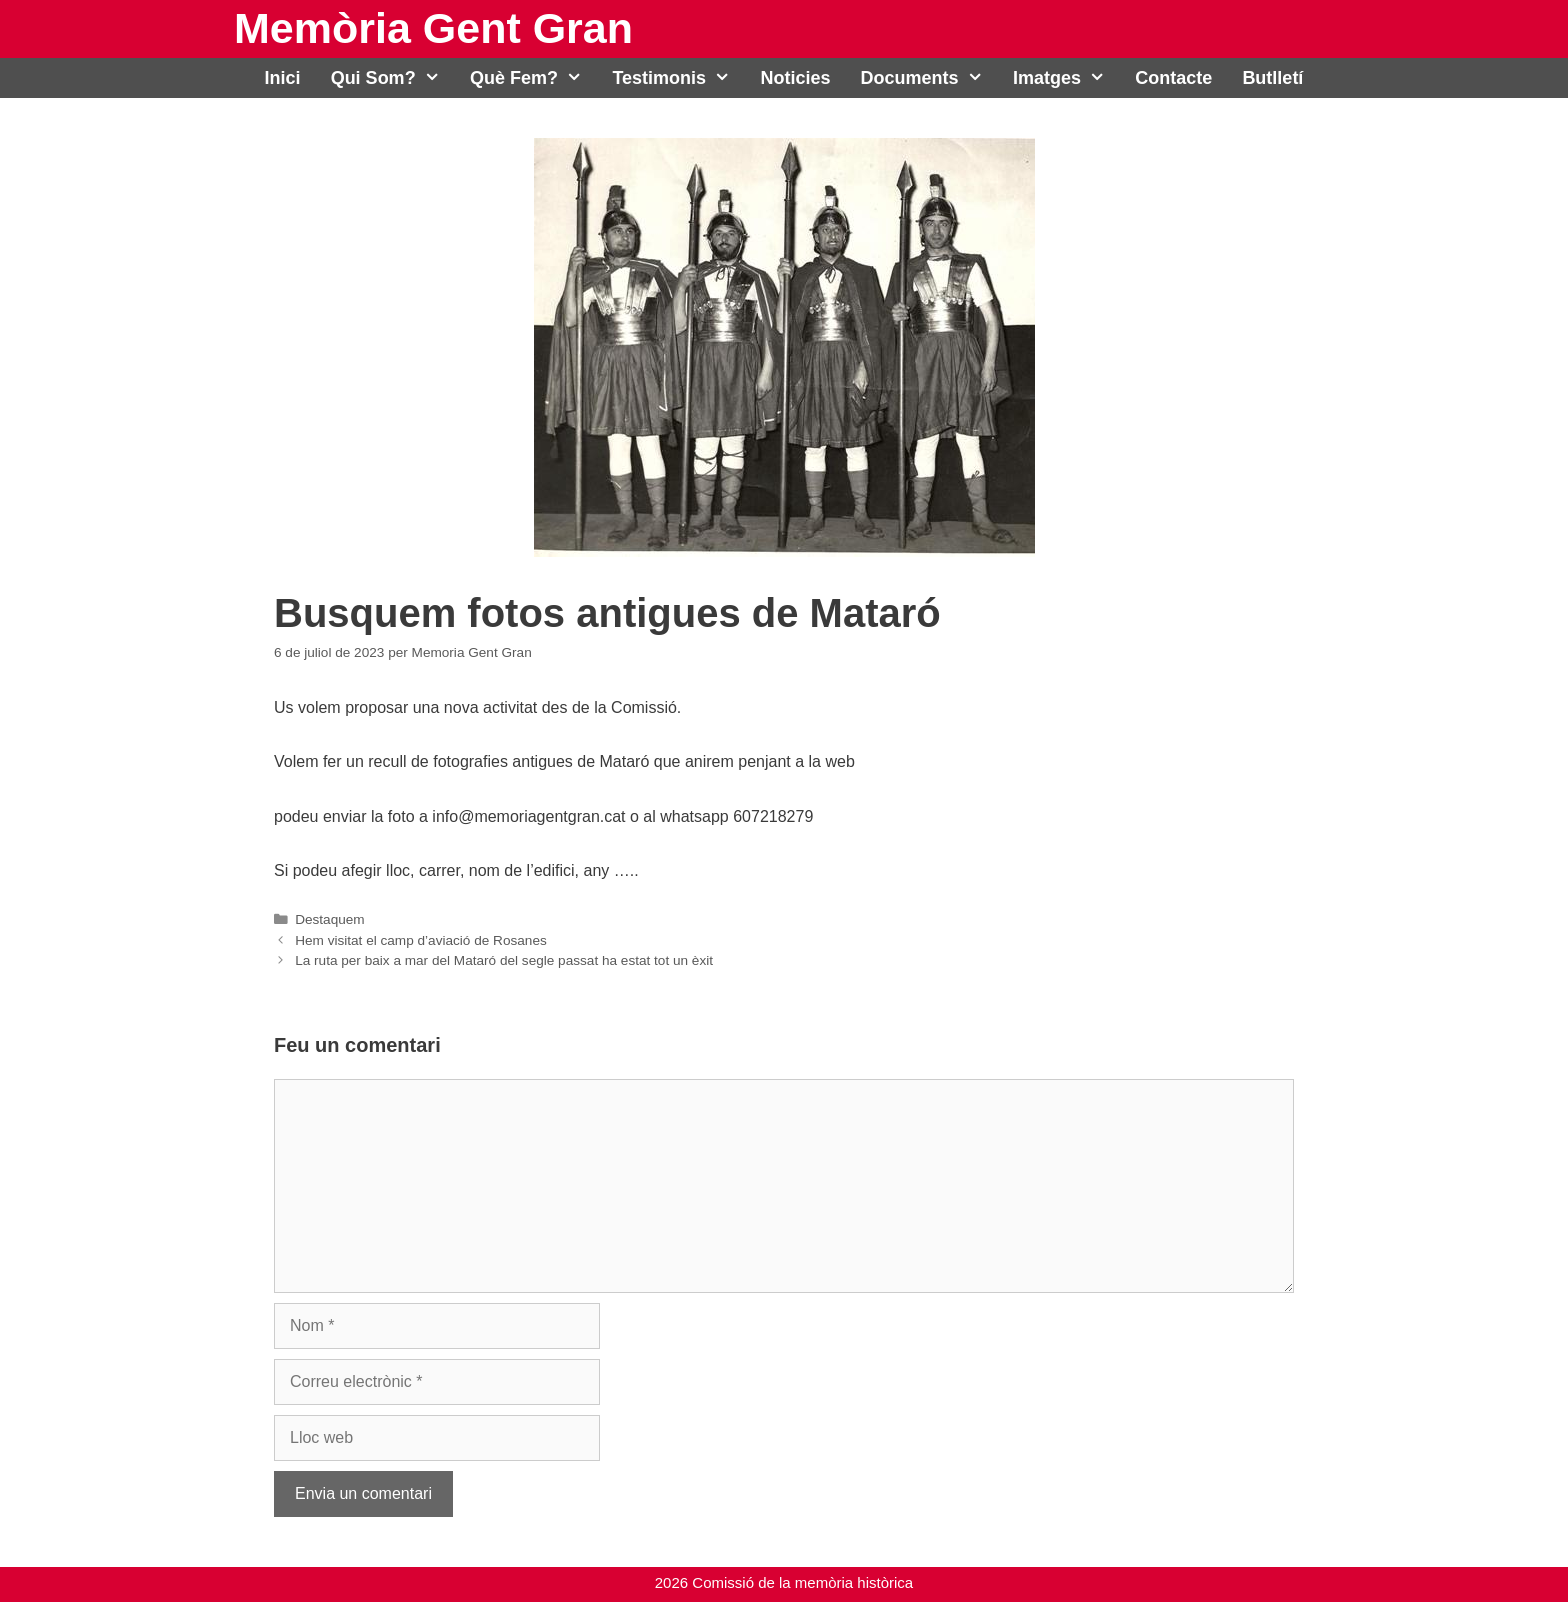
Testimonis (678, 78)
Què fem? (533, 78)
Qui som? (393, 78)
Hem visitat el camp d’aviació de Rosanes (421, 940)
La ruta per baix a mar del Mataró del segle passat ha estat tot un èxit (504, 960)
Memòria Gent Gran (433, 28)
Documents (929, 78)
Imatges (1066, 78)
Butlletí (1272, 78)
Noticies (796, 78)
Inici (283, 78)
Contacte (1173, 78)
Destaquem (330, 919)
